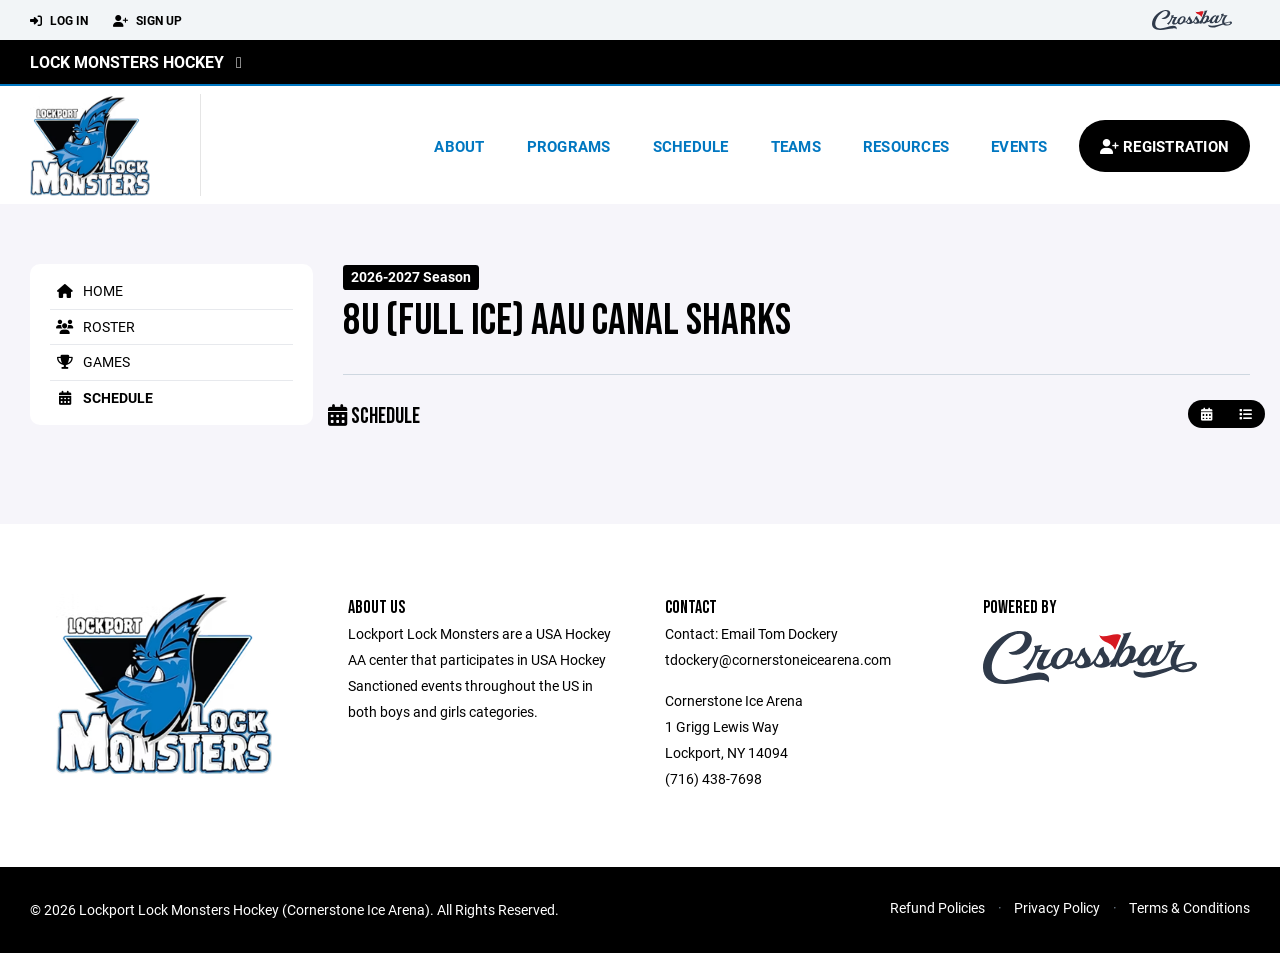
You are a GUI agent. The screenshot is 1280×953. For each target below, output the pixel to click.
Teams (796, 146)
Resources (906, 146)
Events (1019, 146)
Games (90, 361)
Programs (569, 146)
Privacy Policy (1057, 907)
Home (86, 290)
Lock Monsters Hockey (127, 61)
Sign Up (147, 21)
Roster (92, 326)
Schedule (691, 146)
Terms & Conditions (1189, 907)
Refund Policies (937, 907)
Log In (59, 21)
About (459, 146)
